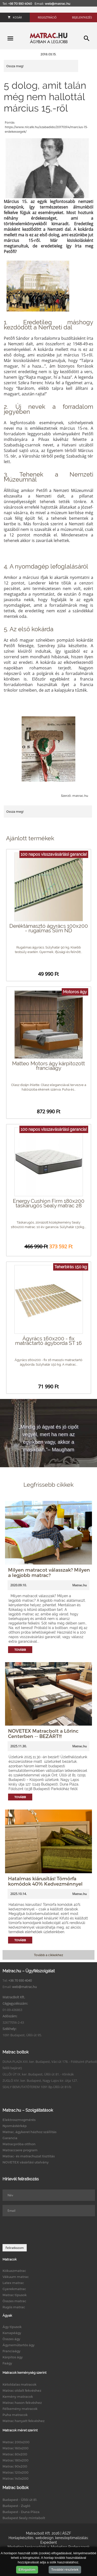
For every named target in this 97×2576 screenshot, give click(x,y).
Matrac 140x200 (15, 2478)
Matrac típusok (15, 2295)
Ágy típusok (12, 2327)
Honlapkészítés (21, 2538)
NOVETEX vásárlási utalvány (26, 2162)
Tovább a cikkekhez (48, 1955)
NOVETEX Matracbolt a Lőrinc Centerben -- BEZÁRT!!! (43, 1733)
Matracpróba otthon (19, 2144)
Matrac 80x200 (15, 2454)
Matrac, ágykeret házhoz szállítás (29, 2132)
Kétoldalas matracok (20, 2384)
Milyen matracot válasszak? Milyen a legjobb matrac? (49, 1572)
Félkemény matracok (20, 2409)
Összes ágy (11, 2339)
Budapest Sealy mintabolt (24, 2518)
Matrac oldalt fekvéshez (22, 2390)
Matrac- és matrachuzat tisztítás (29, 2156)
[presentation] (41, 2230)
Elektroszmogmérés (19, 2120)
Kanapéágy (12, 2333)
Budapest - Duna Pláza (21, 2512)
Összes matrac (14, 2301)
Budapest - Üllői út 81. (20, 2500)
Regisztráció (47, 17)
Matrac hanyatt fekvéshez (24, 2421)
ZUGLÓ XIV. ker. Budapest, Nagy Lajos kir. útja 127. (40, 2080)
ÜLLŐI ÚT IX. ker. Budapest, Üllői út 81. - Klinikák (38, 2074)
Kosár (15, 17)
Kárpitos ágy (13, 2357)
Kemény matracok (18, 2396)
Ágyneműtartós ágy (19, 2345)
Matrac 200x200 (16, 2442)
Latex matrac (13, 2283)
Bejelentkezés (82, 17)
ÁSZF (66, 2533)
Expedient (48, 2542)
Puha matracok (15, 2415)
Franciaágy (11, 2351)
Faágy (7, 2363)
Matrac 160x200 (15, 2448)
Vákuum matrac (16, 2277)
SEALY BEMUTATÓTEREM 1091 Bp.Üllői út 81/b (37, 2087)
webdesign (44, 2538)
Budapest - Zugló (16, 2506)
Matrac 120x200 (15, 2472)
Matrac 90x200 (15, 2466)
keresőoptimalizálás (71, 2538)
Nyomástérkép (15, 2126)
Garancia (10, 2138)
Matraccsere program (20, 2150)
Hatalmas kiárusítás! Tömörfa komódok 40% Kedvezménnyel (45, 1881)
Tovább (20, 1649)
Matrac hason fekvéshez (22, 2403)
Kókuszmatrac (14, 2271)
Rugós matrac (14, 2307)
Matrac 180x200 (15, 2460)
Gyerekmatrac (14, 2289)
